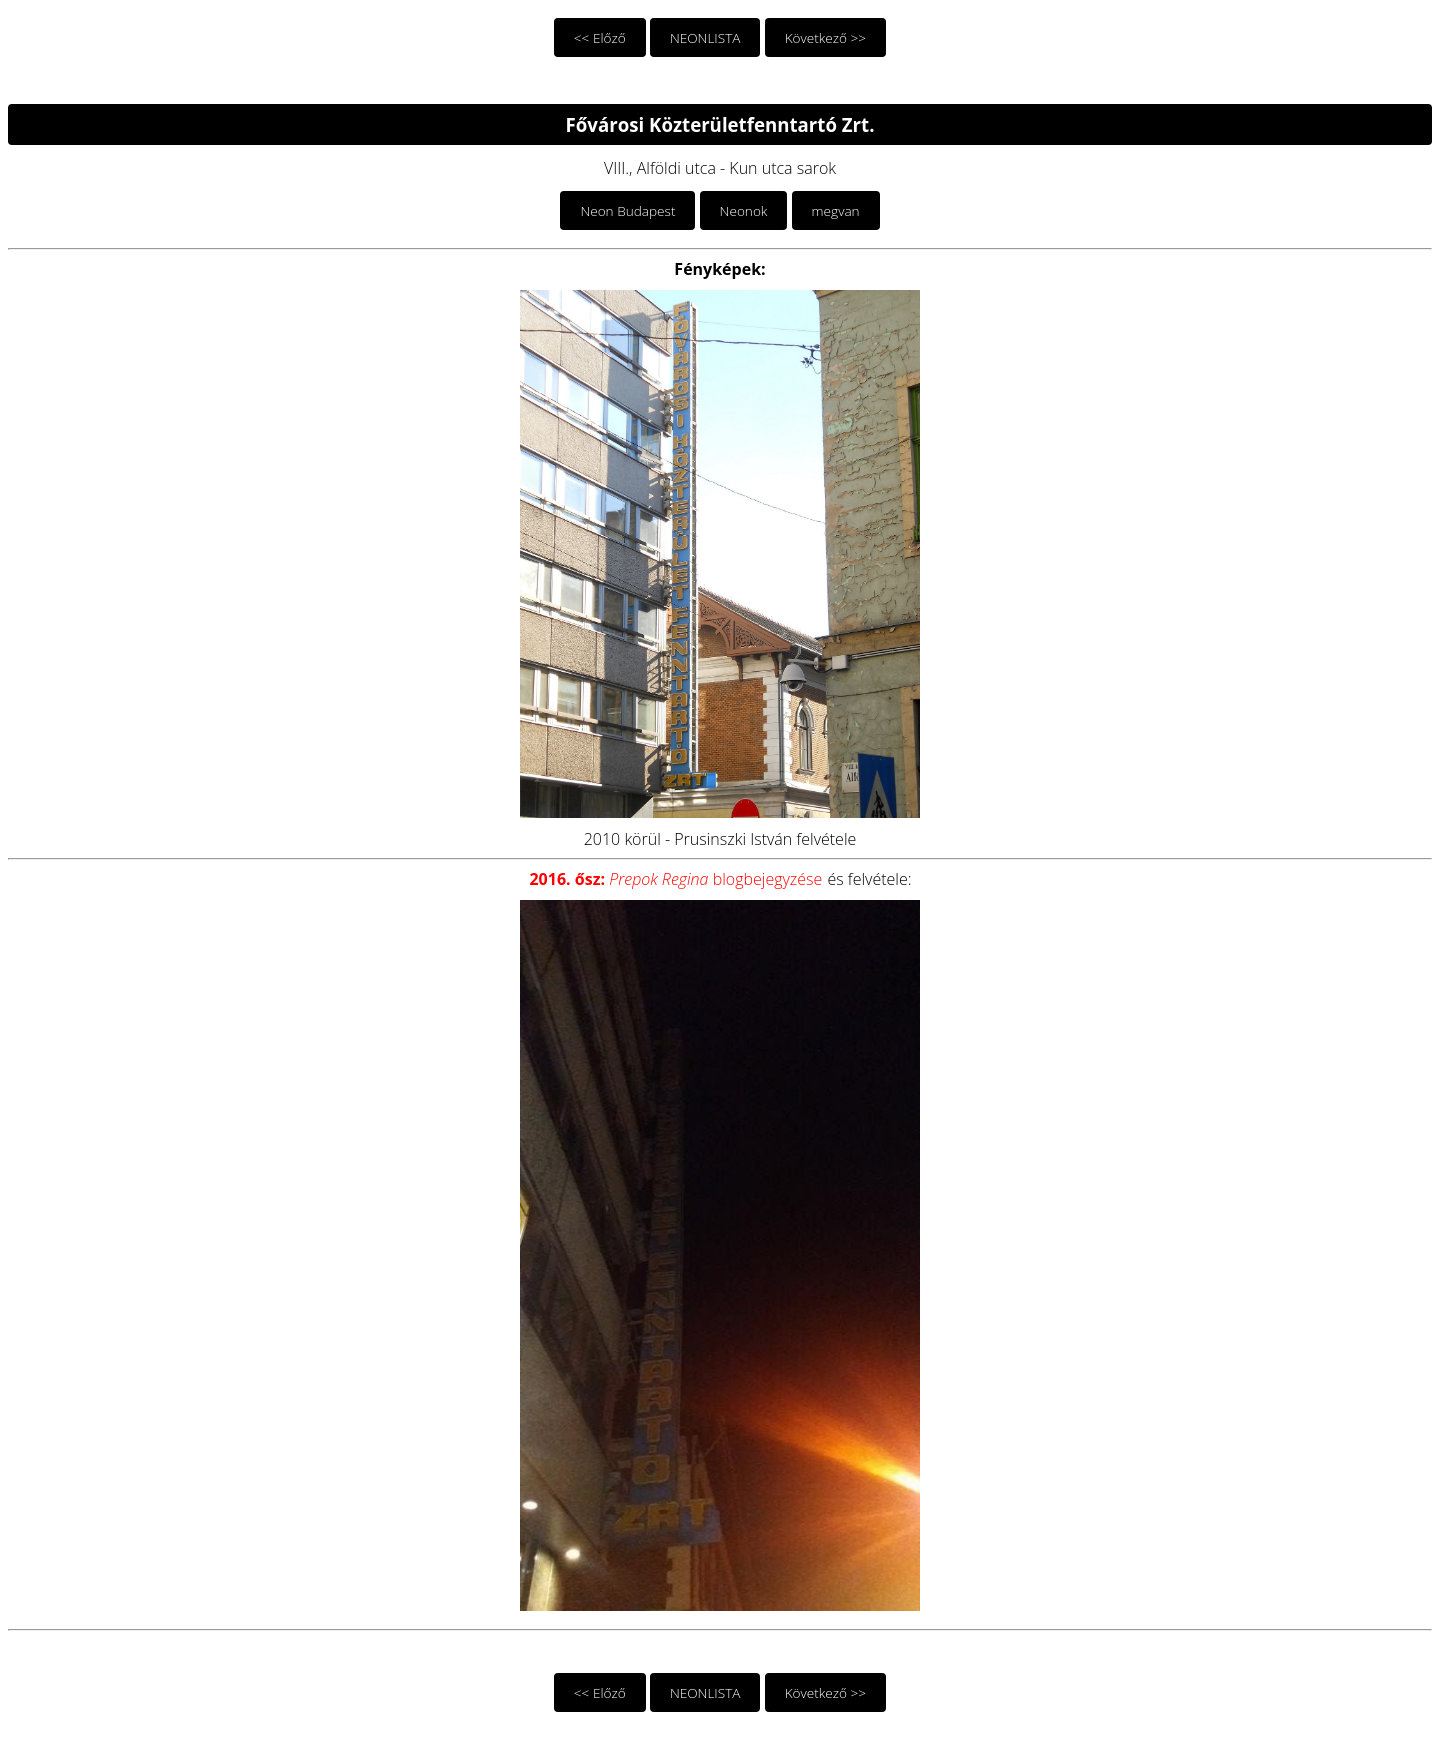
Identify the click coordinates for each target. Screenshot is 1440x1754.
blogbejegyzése (675, 879)
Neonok (744, 210)
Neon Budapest (627, 210)
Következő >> (825, 37)
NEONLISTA (705, 37)
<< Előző (600, 37)
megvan (836, 210)
